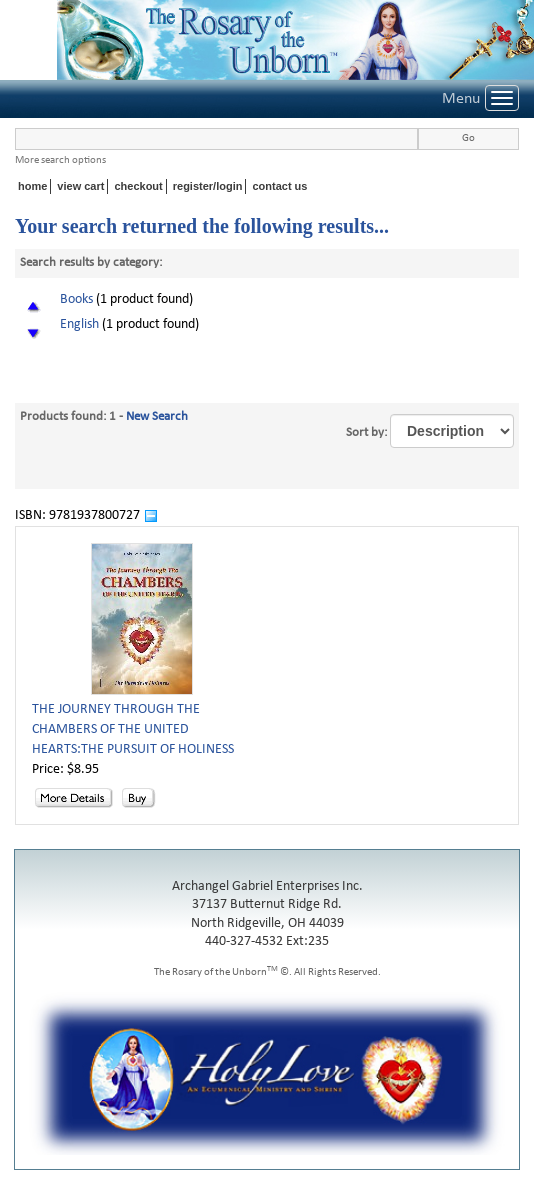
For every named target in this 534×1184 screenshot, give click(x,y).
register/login (208, 186)
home (32, 186)
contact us (279, 186)
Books (76, 299)
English (79, 324)
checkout (138, 186)
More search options (60, 160)
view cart (80, 186)
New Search (157, 416)
